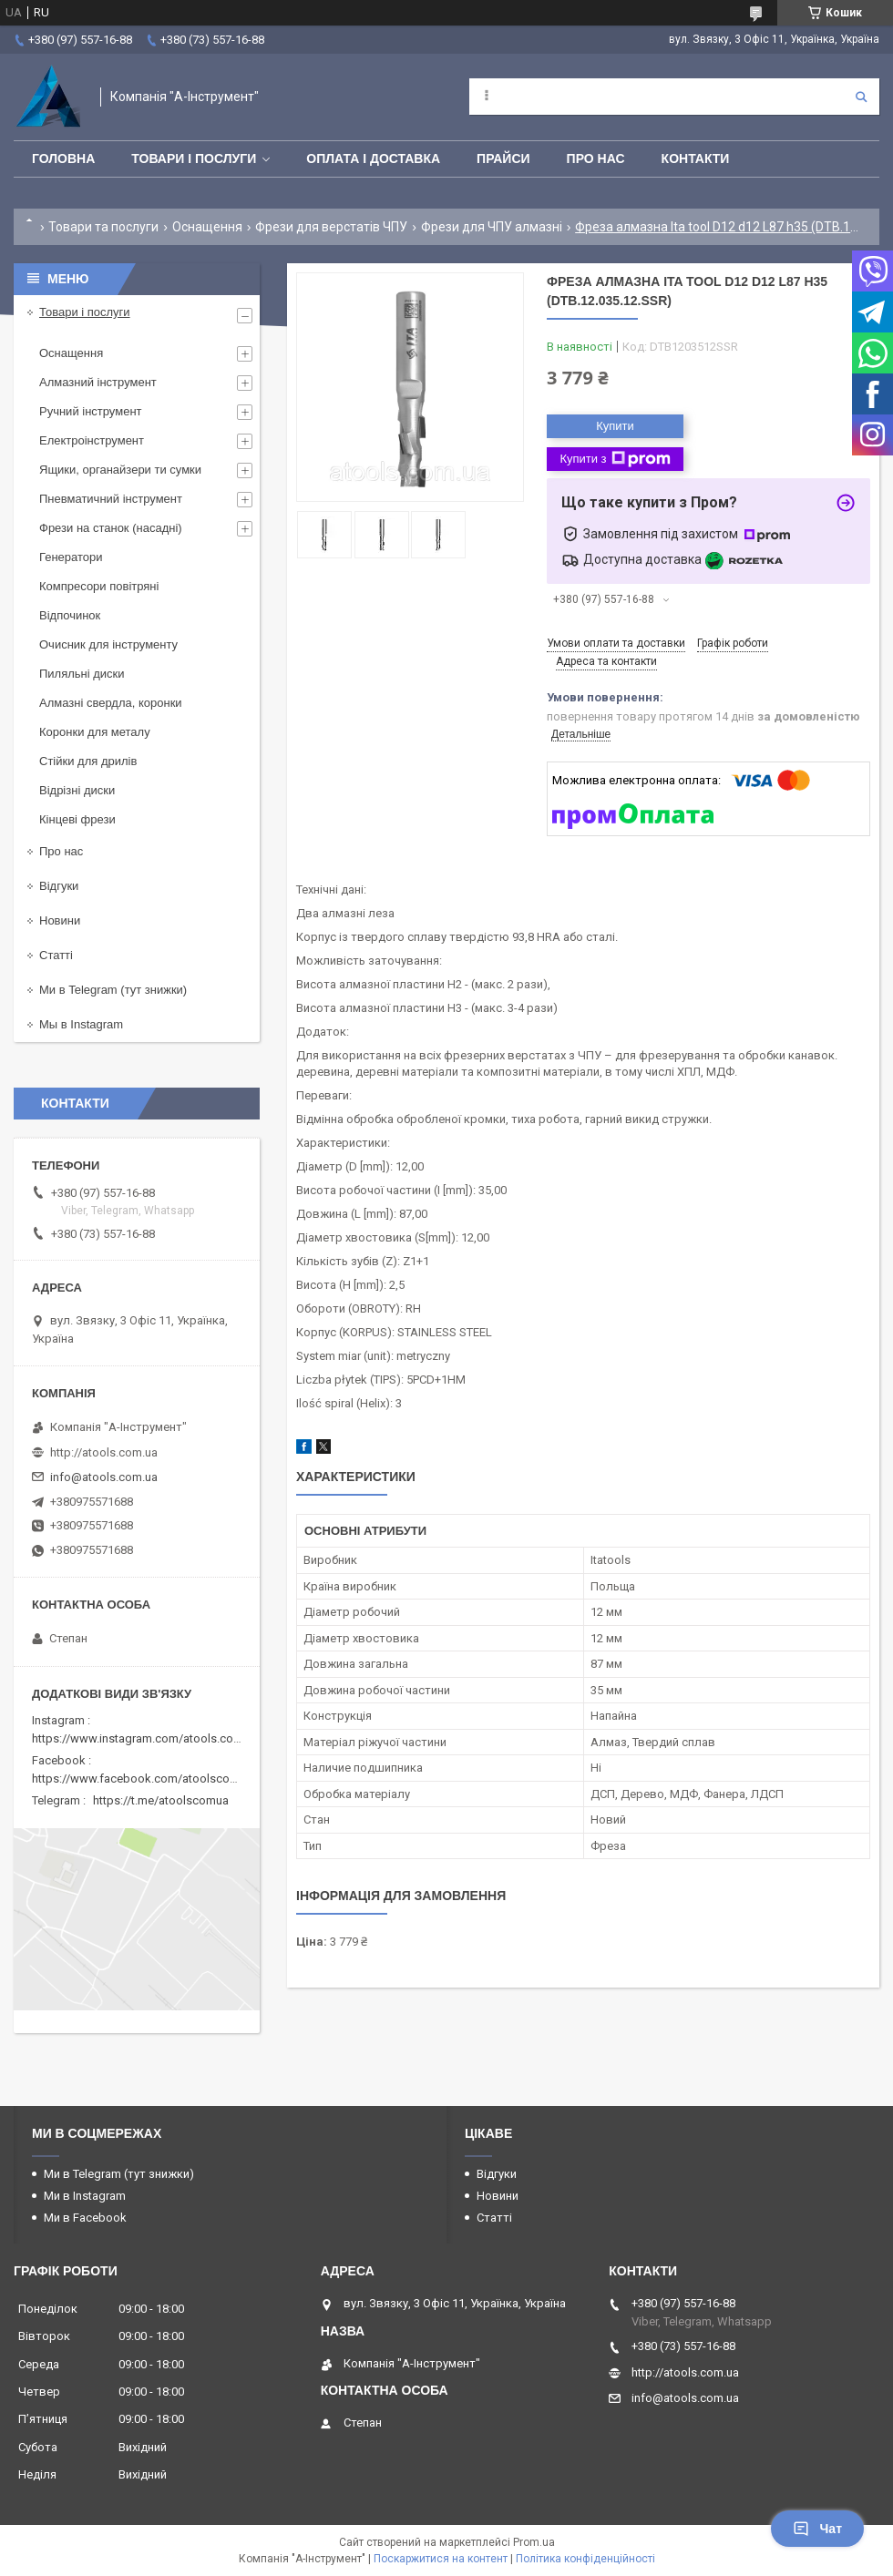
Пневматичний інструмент (110, 499)
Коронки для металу (94, 732)
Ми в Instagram (85, 2196)
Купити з (614, 459)
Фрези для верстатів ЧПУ (331, 227)
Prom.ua (534, 2542)
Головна (63, 158)
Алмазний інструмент (98, 382)
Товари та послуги (103, 227)
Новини (59, 920)
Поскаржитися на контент (441, 2558)
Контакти (696, 158)
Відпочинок (69, 615)
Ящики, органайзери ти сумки (120, 469)
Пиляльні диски (82, 673)
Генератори (71, 557)
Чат (817, 2528)
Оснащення (207, 227)
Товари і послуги (193, 158)
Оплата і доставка (373, 158)
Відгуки (58, 886)
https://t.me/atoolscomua (161, 1800)
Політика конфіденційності (585, 2558)
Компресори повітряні (99, 586)
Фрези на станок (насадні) (110, 528)
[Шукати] (861, 96)
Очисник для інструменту (108, 644)
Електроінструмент (91, 440)
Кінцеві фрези (77, 819)
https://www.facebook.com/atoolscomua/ (144, 1778)
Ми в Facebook (85, 2217)
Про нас (596, 158)
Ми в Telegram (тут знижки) (113, 990)
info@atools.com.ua (104, 1477)
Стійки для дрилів (88, 761)
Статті (56, 955)
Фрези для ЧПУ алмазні (491, 227)
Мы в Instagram (81, 1024)
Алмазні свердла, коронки (110, 703)
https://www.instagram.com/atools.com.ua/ (147, 1738)
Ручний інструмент (90, 411)
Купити (615, 426)
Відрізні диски (77, 790)
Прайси (503, 158)
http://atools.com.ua (104, 1452)
